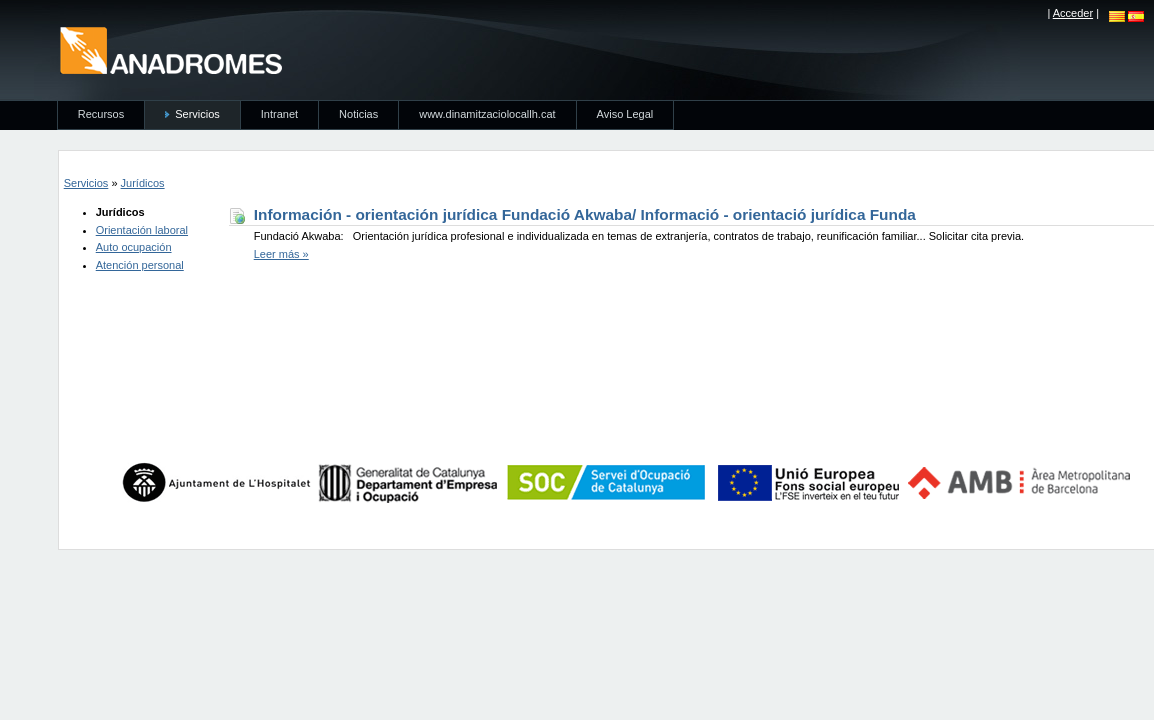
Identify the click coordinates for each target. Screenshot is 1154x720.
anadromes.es (170, 50)
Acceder (1073, 13)
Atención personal (140, 265)
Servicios (86, 183)
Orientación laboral (142, 230)
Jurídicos (143, 183)
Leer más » (281, 254)
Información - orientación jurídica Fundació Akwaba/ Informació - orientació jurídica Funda (585, 214)
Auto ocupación (134, 247)
